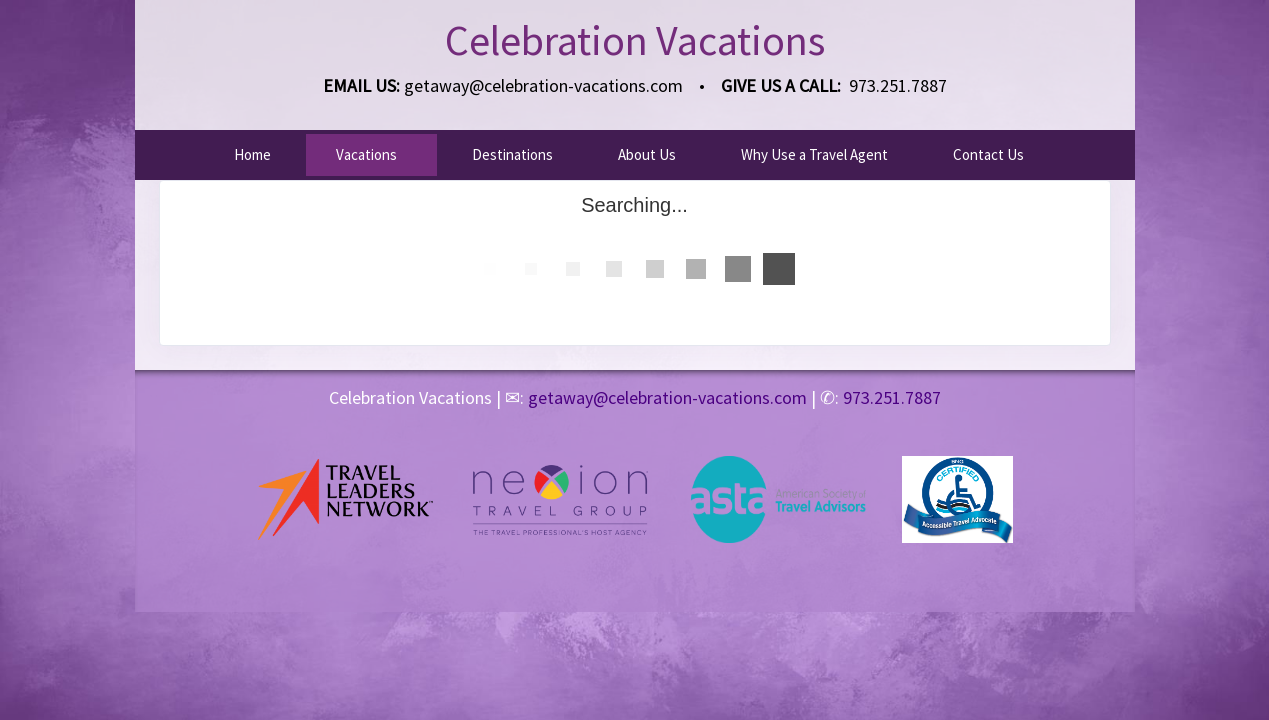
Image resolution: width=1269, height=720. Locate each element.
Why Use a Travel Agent (814, 154)
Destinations (512, 154)
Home (252, 154)
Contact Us (988, 154)
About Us (647, 154)
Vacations (366, 154)
